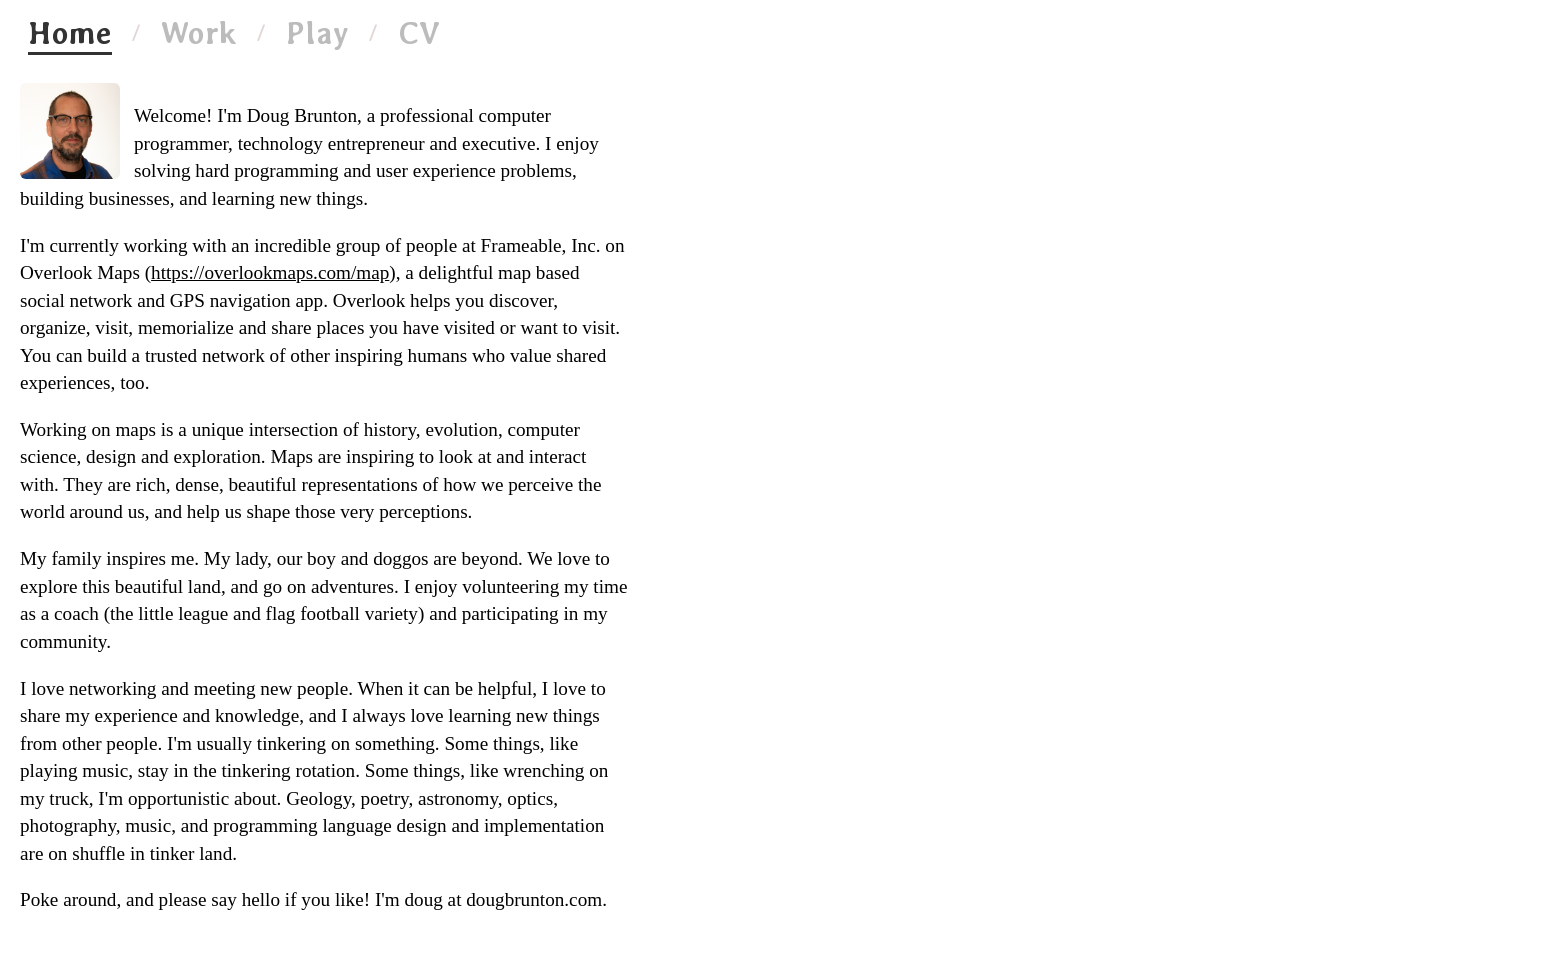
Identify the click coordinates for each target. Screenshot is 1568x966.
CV (419, 33)
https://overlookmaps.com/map (270, 272)
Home (70, 33)
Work (199, 33)
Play (317, 33)
